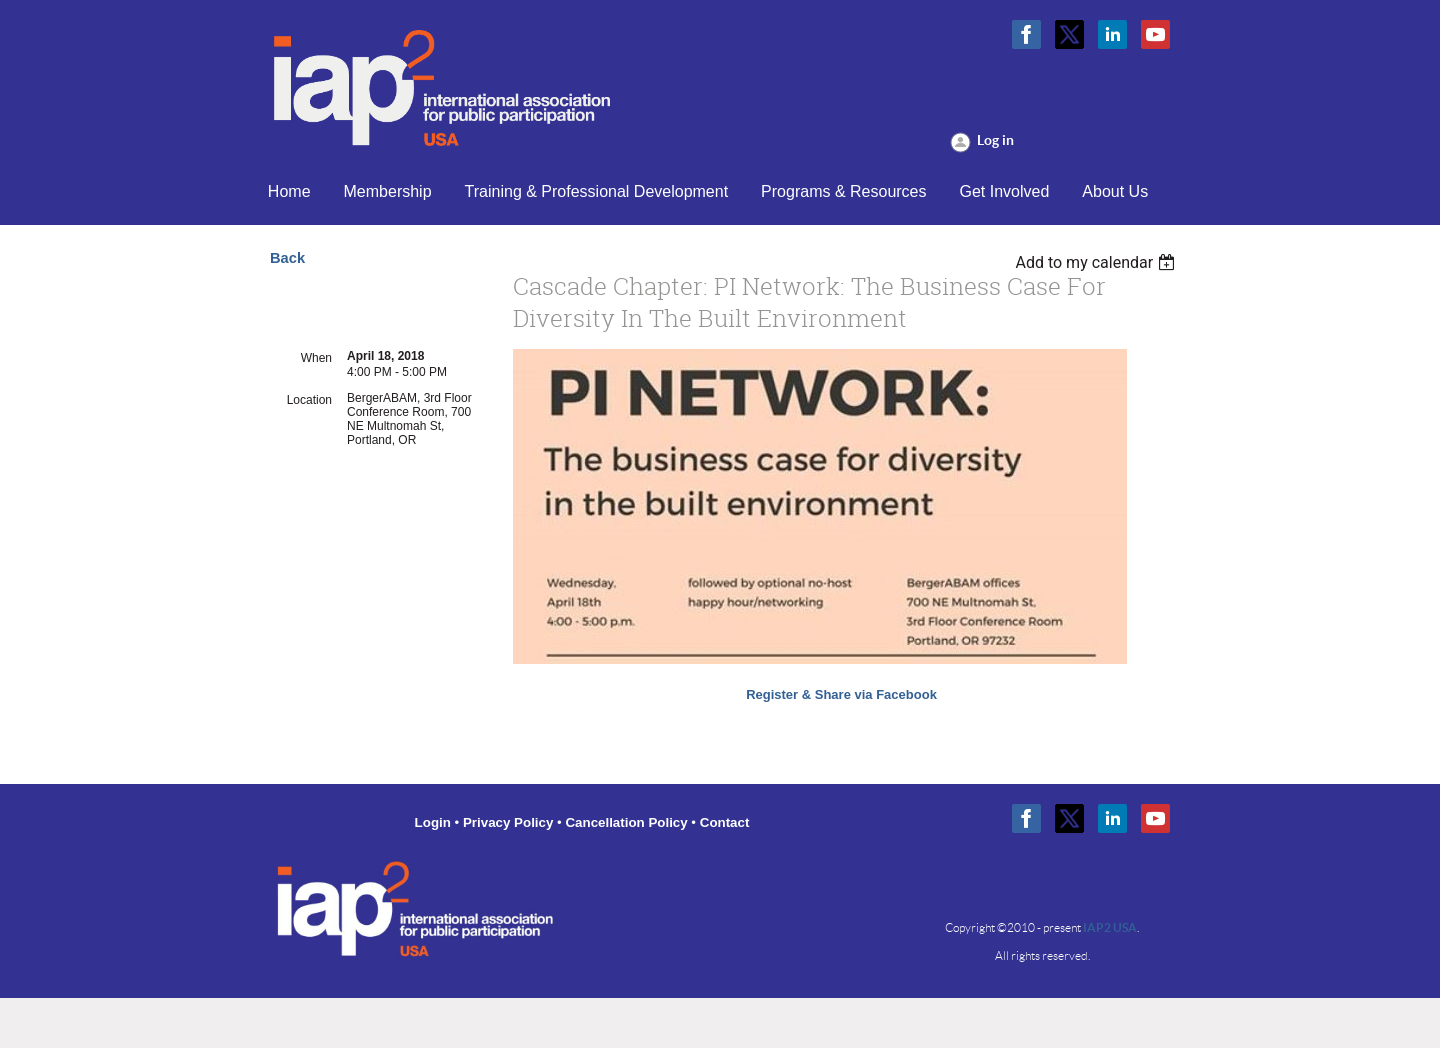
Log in (995, 140)
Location (309, 400)
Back (287, 258)
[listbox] (1097, 262)
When (316, 358)
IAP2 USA (1110, 927)
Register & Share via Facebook (841, 694)
